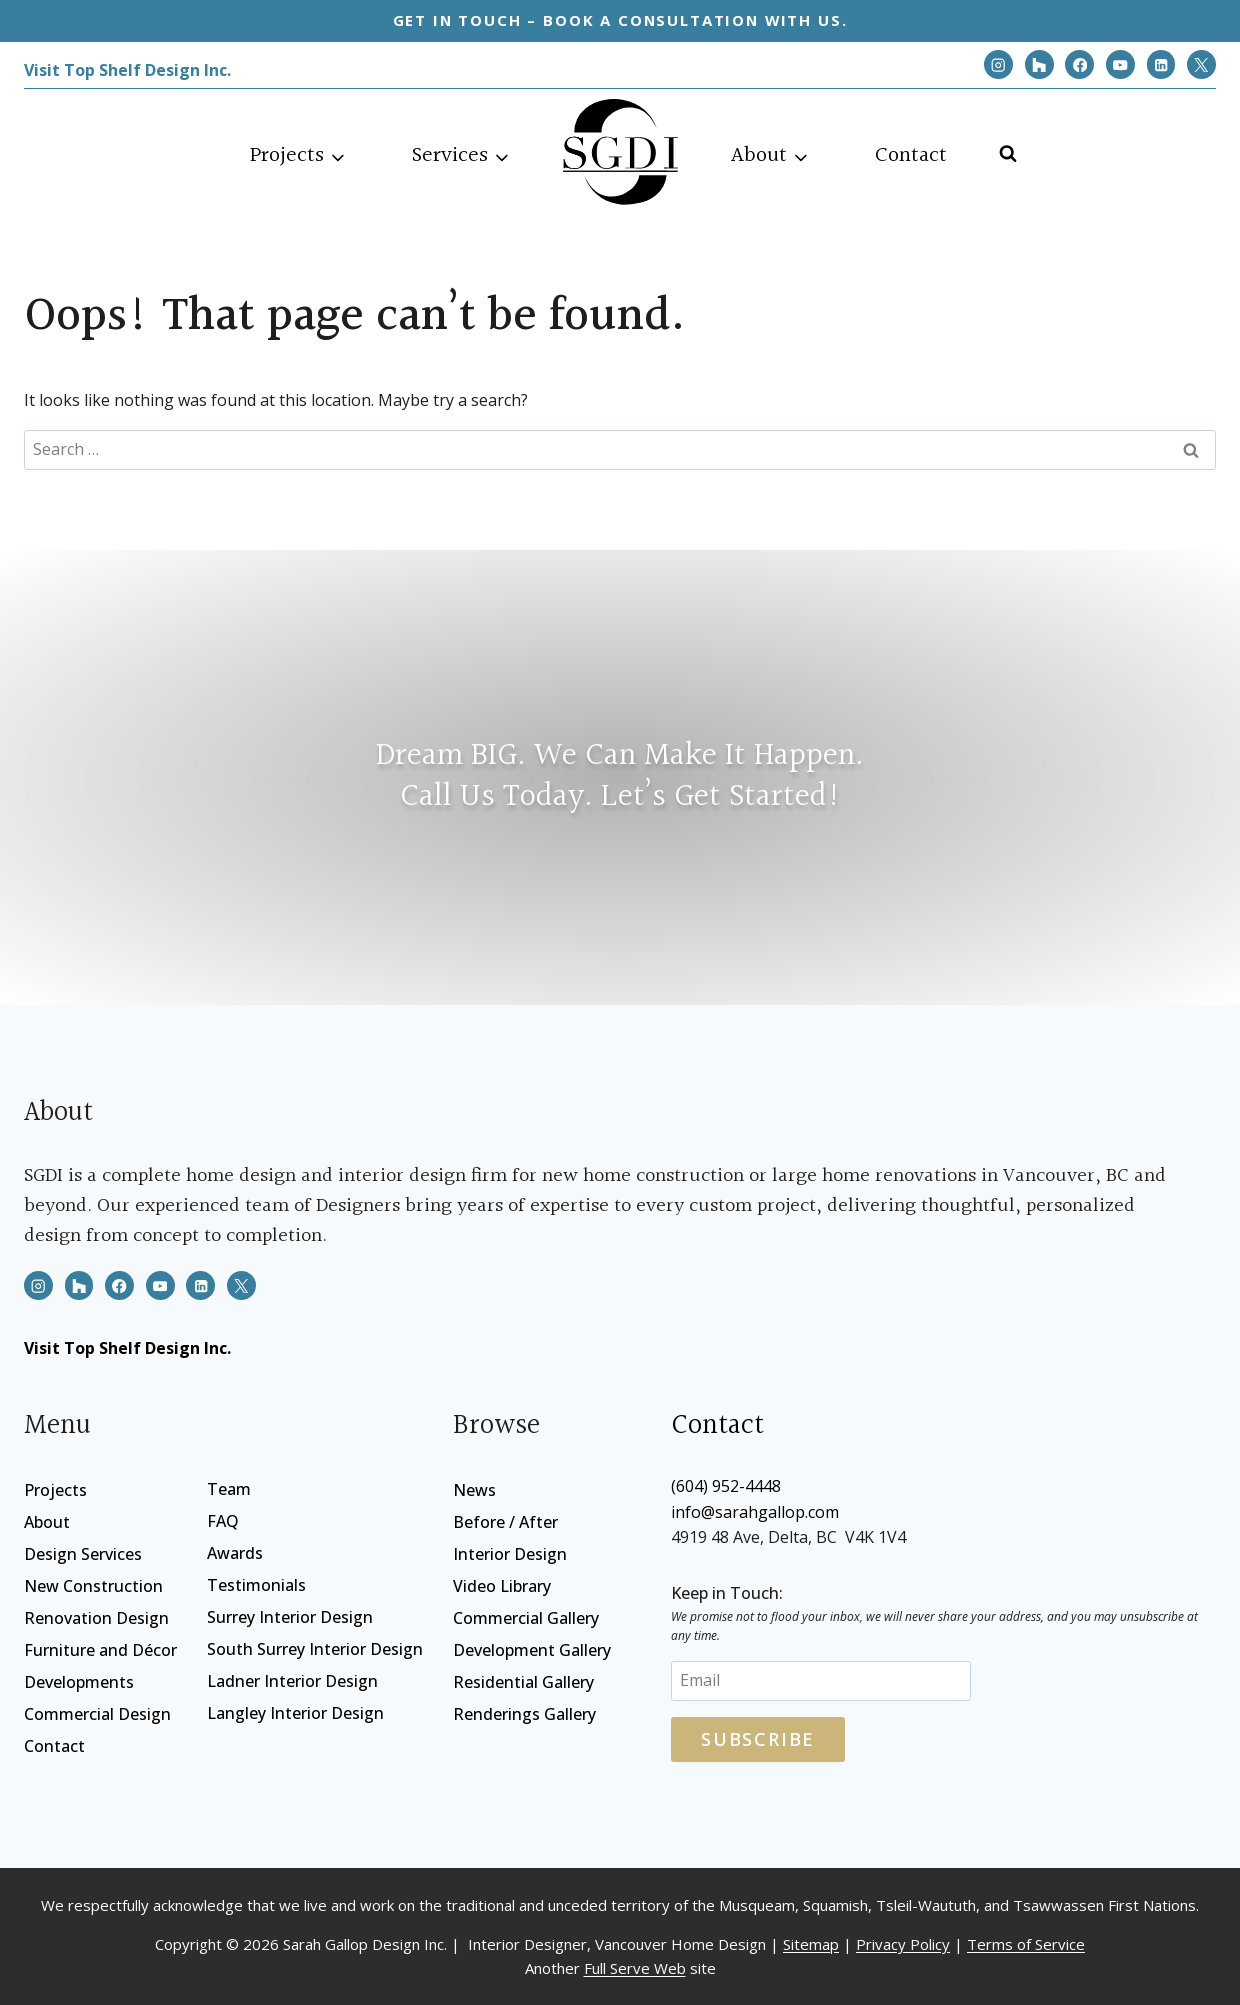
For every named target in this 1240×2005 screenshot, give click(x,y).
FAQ (223, 1521)
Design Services (83, 1554)
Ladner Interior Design (292, 1681)
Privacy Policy (903, 1944)
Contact (911, 155)
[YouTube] (1120, 64)
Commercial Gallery (526, 1618)
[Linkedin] (1161, 64)
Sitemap (811, 1944)
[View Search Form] (1003, 148)
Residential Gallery (523, 1682)
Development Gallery (532, 1650)
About (47, 1522)
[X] (1201, 64)
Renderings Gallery (524, 1714)
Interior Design (510, 1554)
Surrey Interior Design (290, 1617)
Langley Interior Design (295, 1713)
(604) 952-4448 (726, 1486)
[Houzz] (1039, 64)
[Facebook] (1079, 64)
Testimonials (256, 1585)
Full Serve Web (635, 1968)
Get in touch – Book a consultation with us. (620, 20)
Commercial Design (97, 1714)
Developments (79, 1682)
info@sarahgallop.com (755, 1512)
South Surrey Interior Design (315, 1649)
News (474, 1490)
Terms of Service (1026, 1944)
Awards (235, 1553)
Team (229, 1489)
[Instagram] (998, 64)
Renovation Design (96, 1618)
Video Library (502, 1586)
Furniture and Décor (100, 1650)
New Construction (93, 1586)
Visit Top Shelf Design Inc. (127, 70)
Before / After (505, 1522)
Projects (55, 1490)
